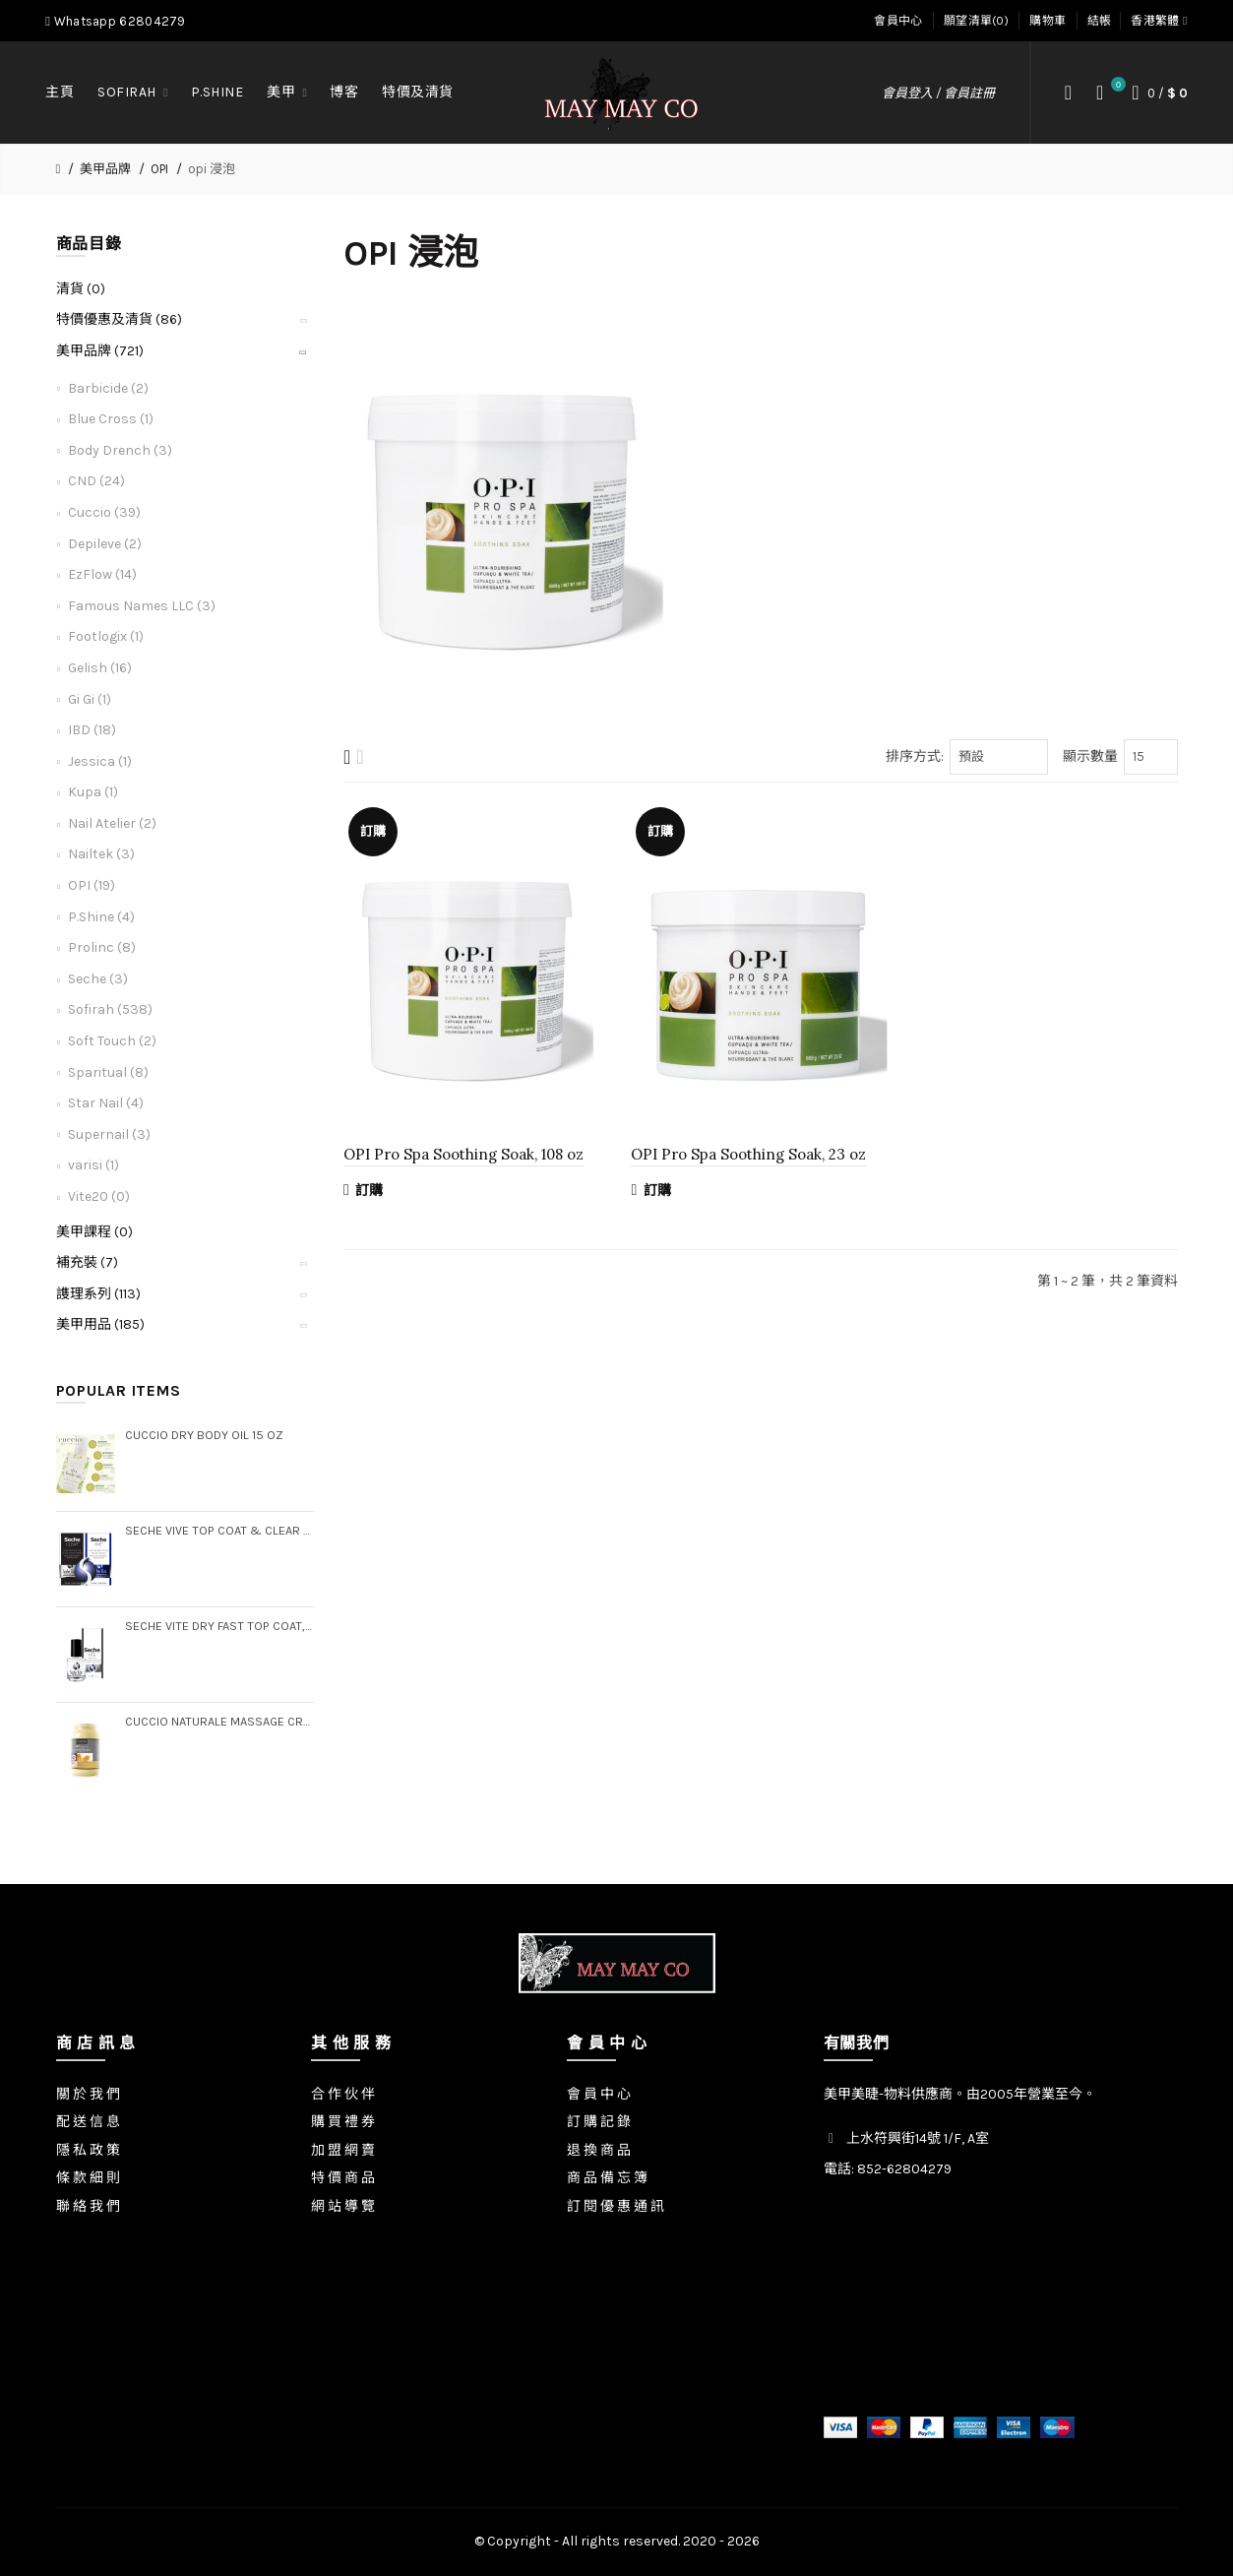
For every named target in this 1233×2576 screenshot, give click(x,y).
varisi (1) (93, 1165)
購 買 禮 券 (343, 2121)
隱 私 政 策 (88, 2150)
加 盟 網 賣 (343, 2150)
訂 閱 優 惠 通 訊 (615, 2206)
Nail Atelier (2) (112, 823)
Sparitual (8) (108, 1072)
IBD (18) (92, 730)
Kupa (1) (93, 792)
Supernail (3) (109, 1134)
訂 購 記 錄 (599, 2121)
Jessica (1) (100, 761)
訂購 (363, 1190)
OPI (159, 168)
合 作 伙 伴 (343, 2094)
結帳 (1099, 21)
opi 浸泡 (211, 168)
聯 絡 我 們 (88, 2206)
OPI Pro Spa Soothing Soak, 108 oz (463, 1154)
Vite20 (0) (99, 1196)
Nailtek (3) (101, 854)
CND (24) (96, 480)
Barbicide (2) (108, 388)
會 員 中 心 (599, 2094)
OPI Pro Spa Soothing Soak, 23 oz (748, 1154)
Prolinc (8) (102, 947)
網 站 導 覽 (343, 2206)
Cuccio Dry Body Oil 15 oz (204, 1434)
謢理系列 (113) (98, 1294)
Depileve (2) (105, 543)
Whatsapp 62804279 (115, 21)
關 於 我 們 (88, 2094)
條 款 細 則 (88, 2177)
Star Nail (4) (106, 1103)
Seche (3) (98, 979)
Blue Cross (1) (111, 418)
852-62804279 (904, 2169)
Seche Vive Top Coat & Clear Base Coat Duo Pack (220, 1530)
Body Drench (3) (120, 450)
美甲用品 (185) (100, 1324)
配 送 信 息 (88, 2121)
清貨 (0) (80, 289)
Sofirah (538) (110, 1009)
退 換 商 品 (599, 2150)
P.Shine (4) (101, 917)
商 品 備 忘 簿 (607, 2177)
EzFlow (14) (102, 574)
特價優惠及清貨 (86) (119, 319)
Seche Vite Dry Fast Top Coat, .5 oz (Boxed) (220, 1625)
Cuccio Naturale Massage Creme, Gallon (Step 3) (220, 1721)
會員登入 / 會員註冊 (938, 93)
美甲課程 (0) (94, 1232)
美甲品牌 (105, 168)
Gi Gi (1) (89, 699)
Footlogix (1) (106, 636)
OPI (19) (91, 885)
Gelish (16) (100, 668)
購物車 (1047, 21)
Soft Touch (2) (112, 1041)
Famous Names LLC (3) (142, 605)
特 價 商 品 (343, 2177)
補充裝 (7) (87, 1262)
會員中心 (898, 21)
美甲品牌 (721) (100, 351)
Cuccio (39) (104, 512)
